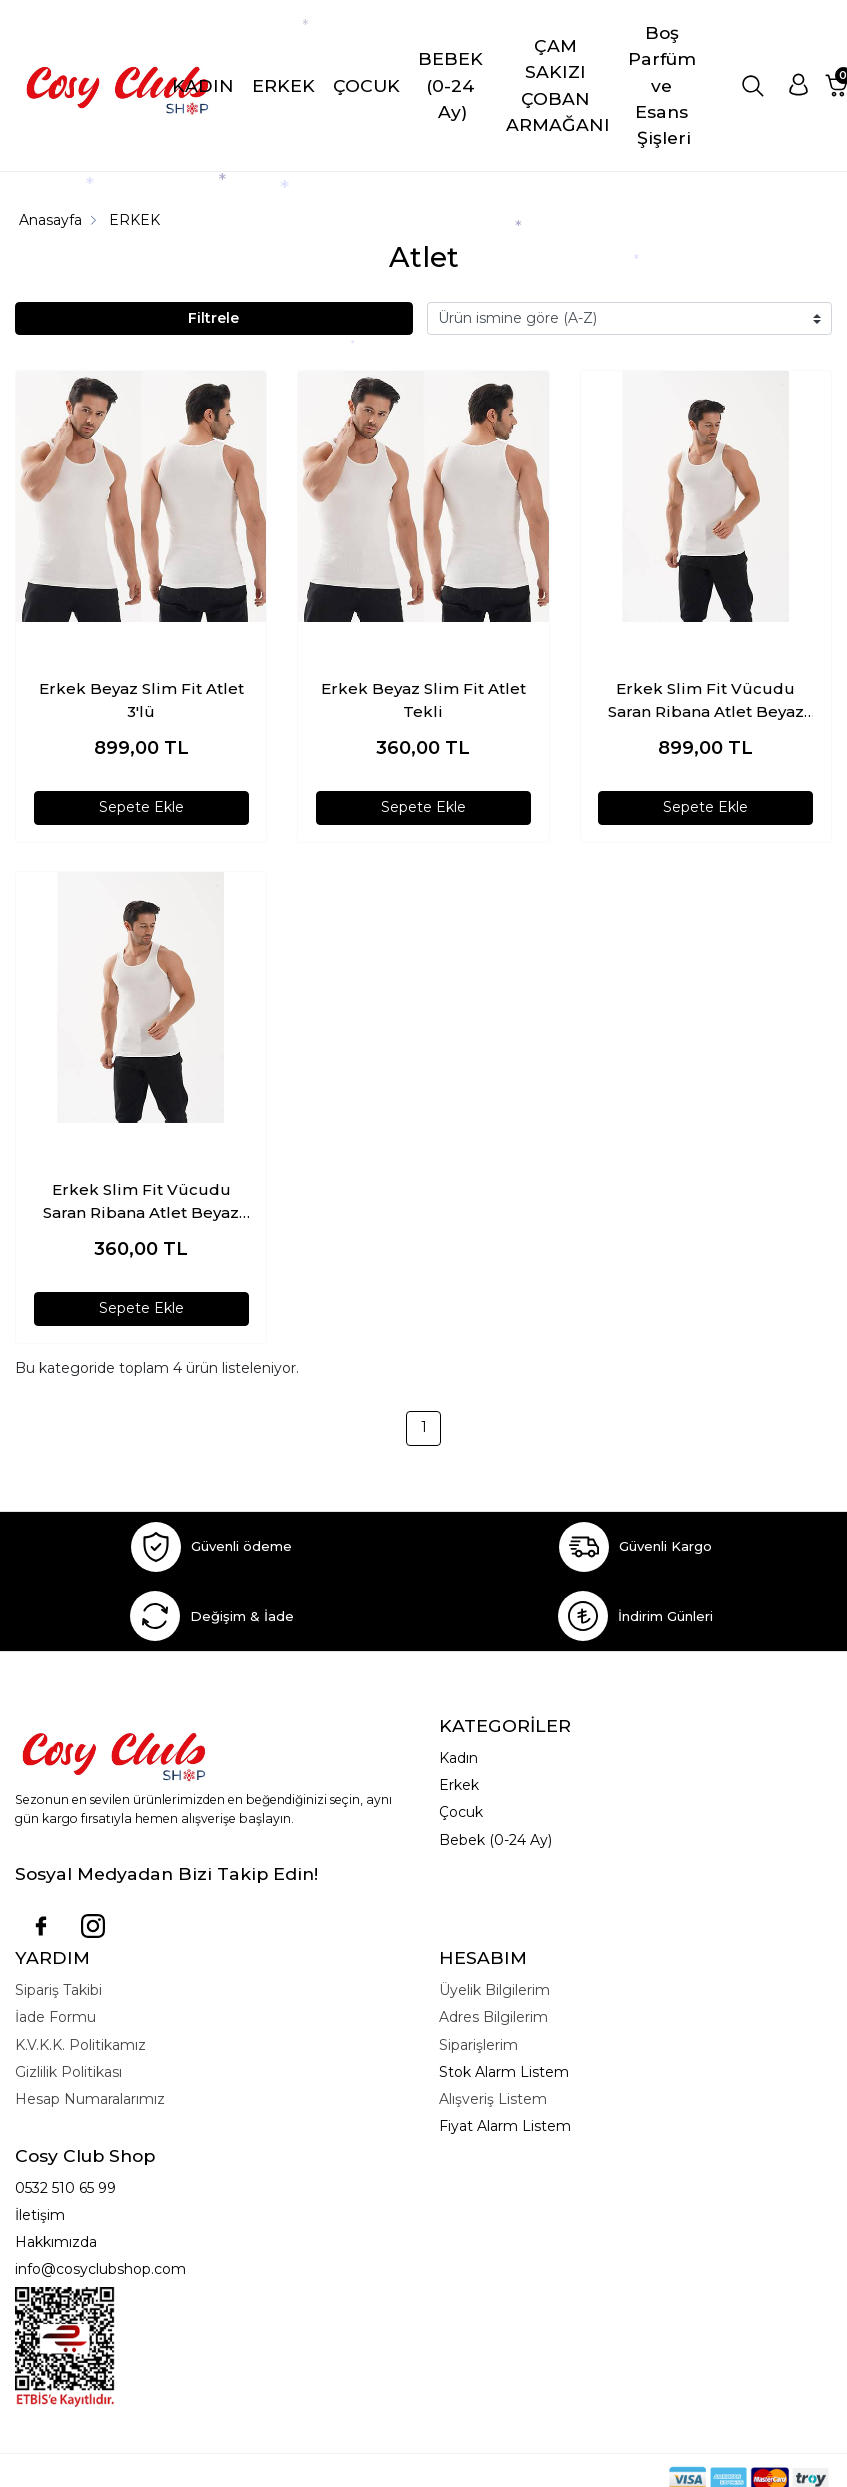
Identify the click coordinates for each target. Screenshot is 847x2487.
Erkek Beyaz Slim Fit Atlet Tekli (423, 700)
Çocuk (461, 1812)
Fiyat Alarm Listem (505, 2126)
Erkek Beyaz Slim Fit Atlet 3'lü (141, 700)
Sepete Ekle (141, 807)
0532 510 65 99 (65, 2188)
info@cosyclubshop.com (100, 2269)
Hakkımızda (56, 2242)
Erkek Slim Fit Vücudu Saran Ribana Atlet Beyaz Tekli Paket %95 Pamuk (141, 1202)
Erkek (459, 1785)
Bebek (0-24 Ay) (495, 1840)
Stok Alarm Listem (504, 2072)
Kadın (458, 1758)
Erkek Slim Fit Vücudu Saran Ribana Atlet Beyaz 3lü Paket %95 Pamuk (706, 701)
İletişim (40, 2215)
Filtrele (213, 318)
